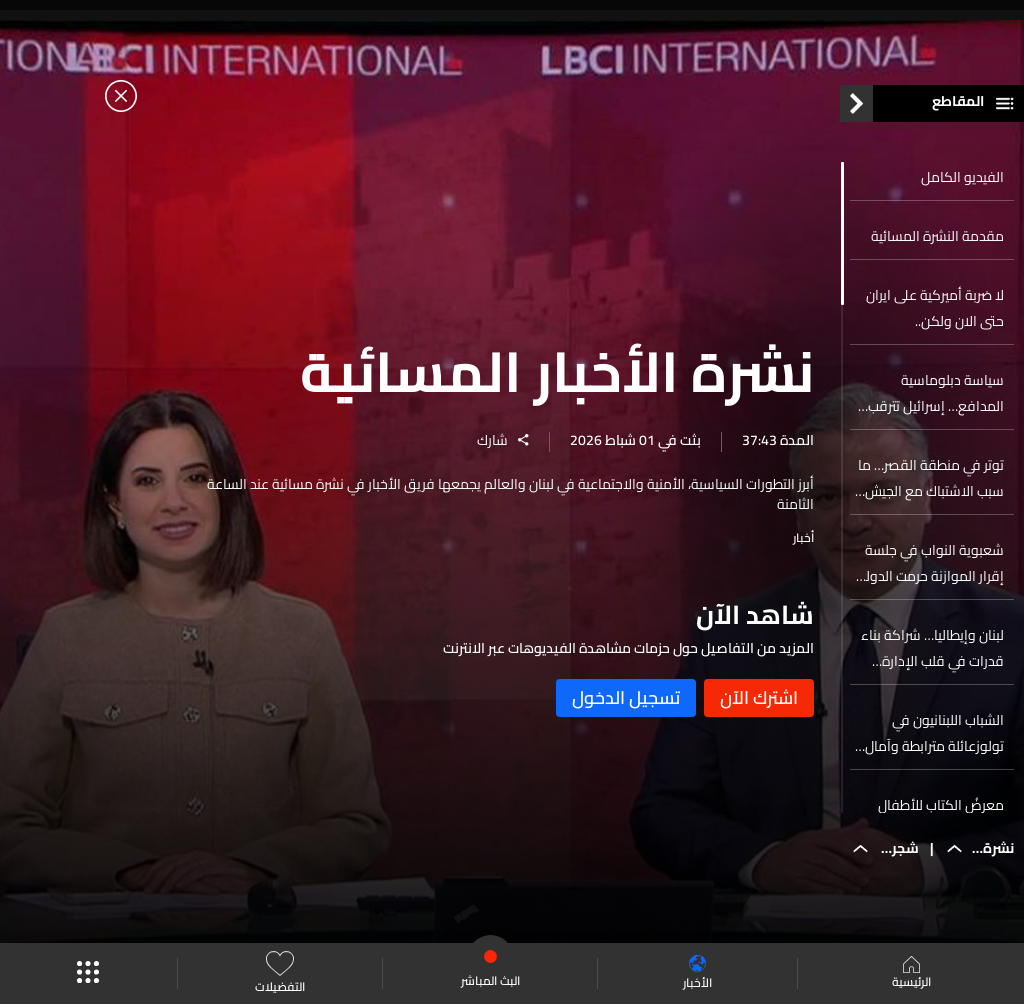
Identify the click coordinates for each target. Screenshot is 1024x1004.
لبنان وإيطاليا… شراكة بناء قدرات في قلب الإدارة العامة (932, 648)
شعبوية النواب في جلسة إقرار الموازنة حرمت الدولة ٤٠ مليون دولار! (931, 563)
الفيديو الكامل (962, 177)
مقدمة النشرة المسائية (937, 236)
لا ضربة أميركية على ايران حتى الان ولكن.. (935, 308)
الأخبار (697, 973)
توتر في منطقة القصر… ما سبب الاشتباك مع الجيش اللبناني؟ (931, 478)
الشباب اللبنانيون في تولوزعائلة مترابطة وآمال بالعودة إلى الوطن (934, 733)
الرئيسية (911, 974)
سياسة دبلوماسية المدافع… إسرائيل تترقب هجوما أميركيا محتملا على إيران (929, 393)
